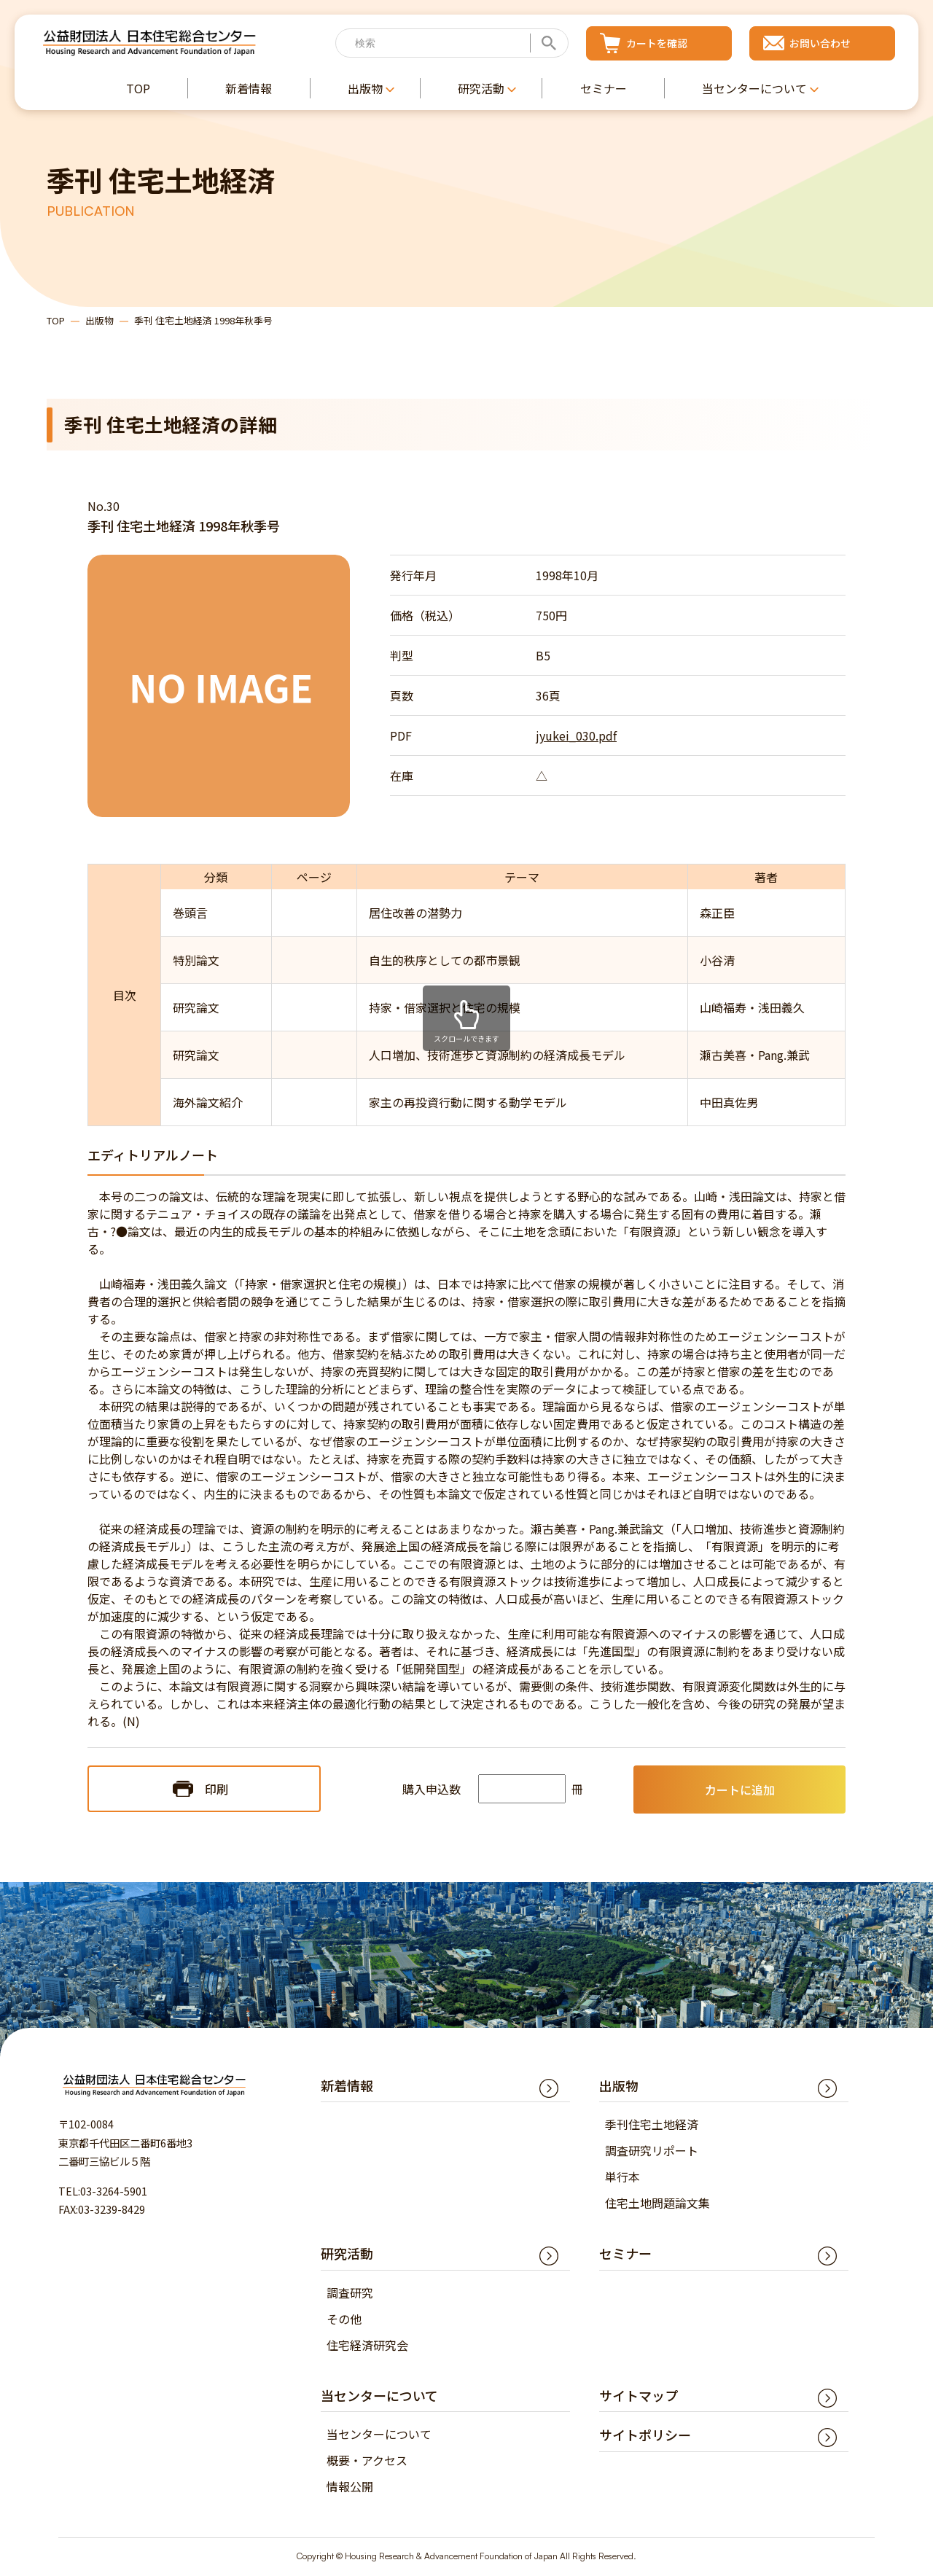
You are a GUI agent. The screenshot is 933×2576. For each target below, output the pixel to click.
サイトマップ (638, 2396)
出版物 (99, 321)
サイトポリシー (645, 2436)
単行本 (622, 2178)
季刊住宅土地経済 (651, 2125)
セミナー (625, 2254)
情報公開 (350, 2488)
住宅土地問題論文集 (657, 2204)
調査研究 (350, 2294)
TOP (56, 321)
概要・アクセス (367, 2461)
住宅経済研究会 (367, 2346)
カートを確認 (656, 43)
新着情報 (347, 2086)
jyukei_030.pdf (576, 737)
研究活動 (347, 2254)
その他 (344, 2320)
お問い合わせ (820, 43)
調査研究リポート (651, 2152)
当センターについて (379, 2435)
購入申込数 (431, 1790)
